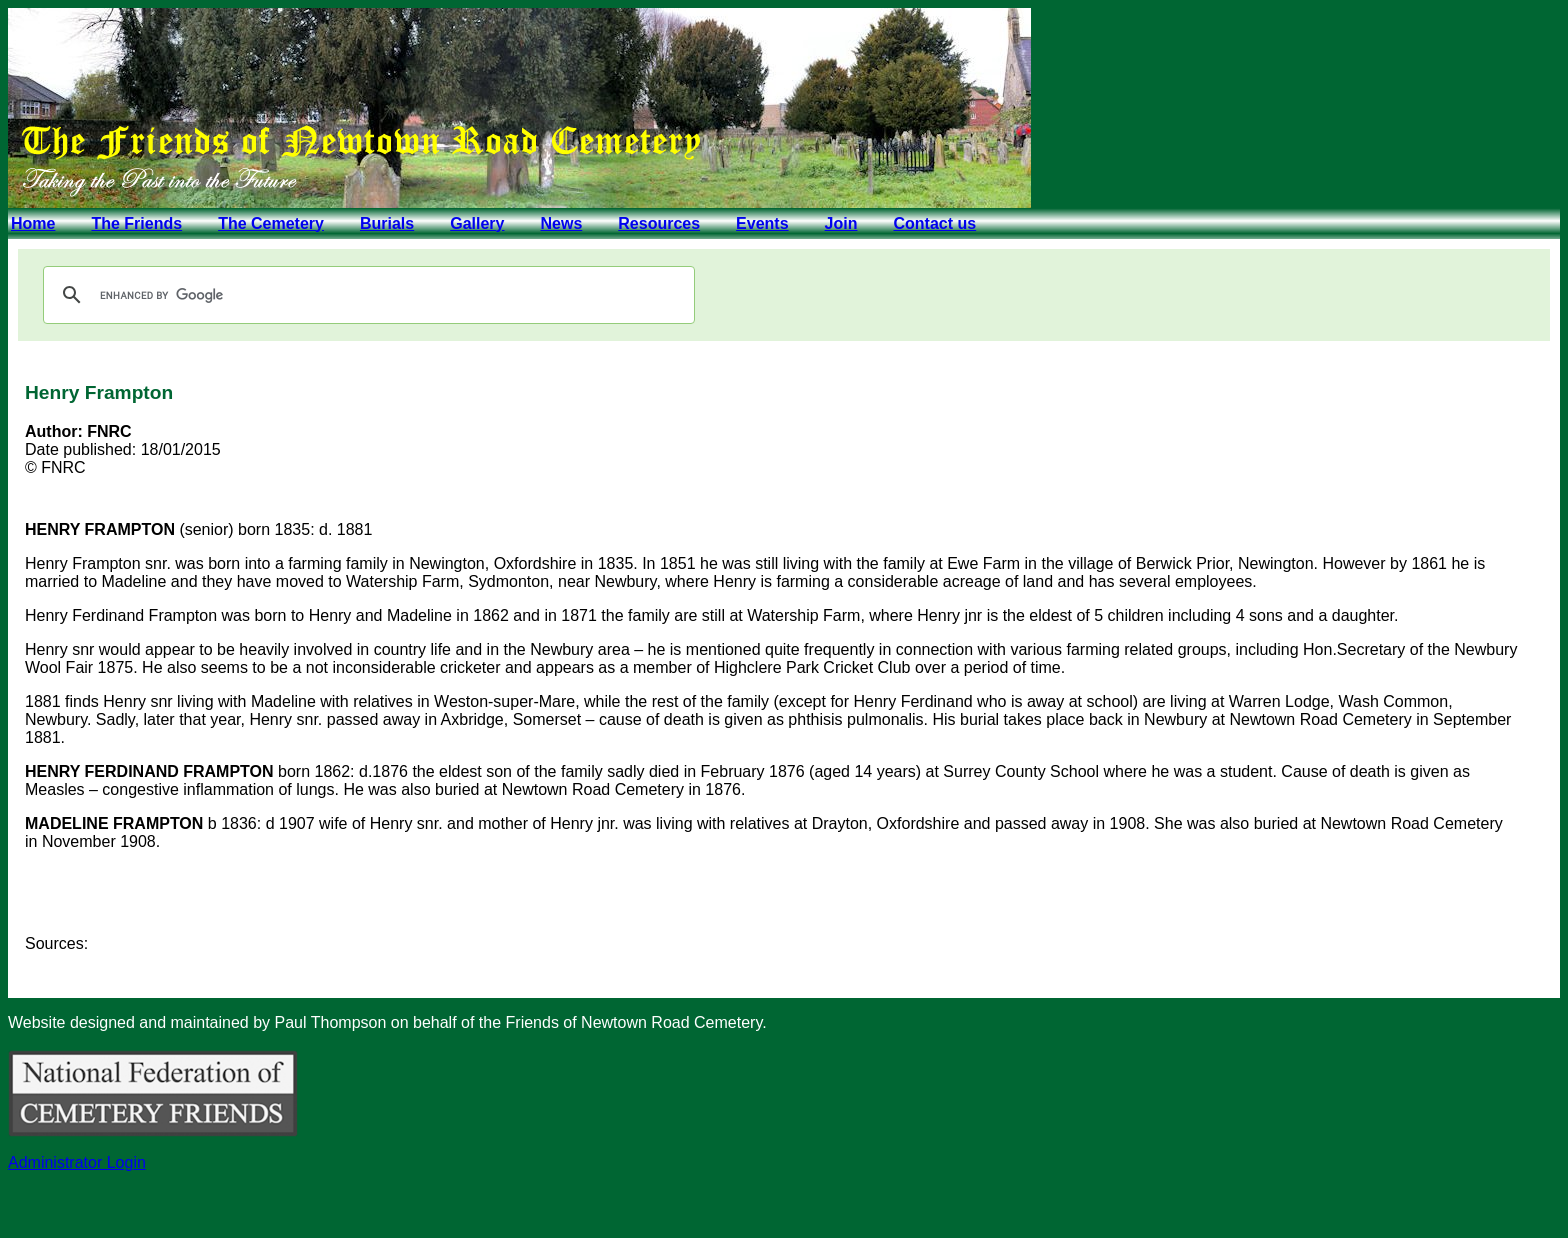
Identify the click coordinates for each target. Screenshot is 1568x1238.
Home (33, 223)
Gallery (477, 223)
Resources (659, 223)
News (561, 223)
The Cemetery (271, 223)
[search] (366, 295)
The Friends (136, 223)
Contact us (934, 223)
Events (762, 223)
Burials (387, 223)
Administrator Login (77, 1162)
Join (841, 223)
